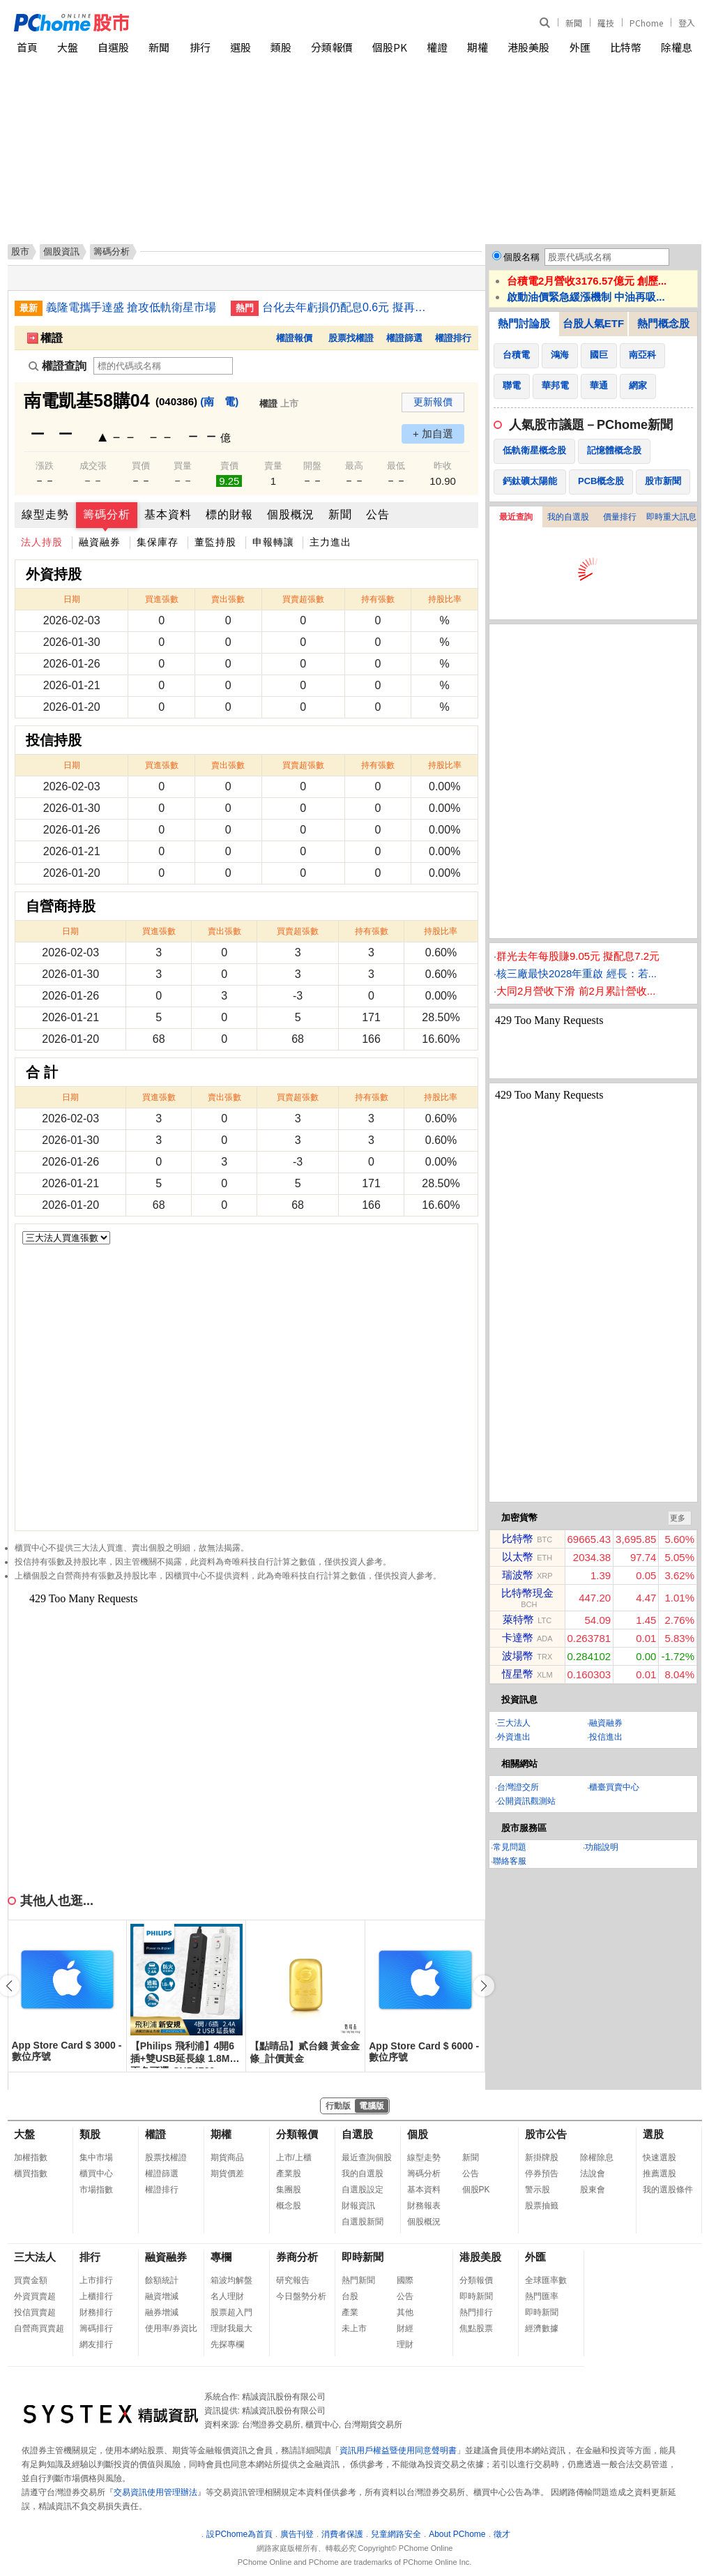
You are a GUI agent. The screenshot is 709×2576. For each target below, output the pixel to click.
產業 (350, 2312)
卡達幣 (517, 1637)
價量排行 (619, 517)
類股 (280, 47)
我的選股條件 (668, 2189)
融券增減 (161, 2312)
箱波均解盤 (231, 2280)
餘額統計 (161, 2280)
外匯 (580, 47)
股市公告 (546, 2134)
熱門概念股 (663, 323)
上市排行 (96, 2280)
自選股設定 (362, 2189)
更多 (677, 1518)
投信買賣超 (35, 2312)
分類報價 (332, 47)
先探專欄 (227, 2344)
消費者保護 (342, 2534)
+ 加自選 (433, 433)
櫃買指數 (30, 2173)
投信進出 (606, 1737)
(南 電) (219, 401)
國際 (405, 2280)
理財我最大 (231, 2328)
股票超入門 (231, 2312)
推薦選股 (659, 2173)
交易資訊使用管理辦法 (155, 2492)
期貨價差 (227, 2173)
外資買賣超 (35, 2296)
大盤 (67, 47)
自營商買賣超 (39, 2328)
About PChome (457, 2534)
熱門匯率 (541, 2296)
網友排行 (96, 2344)
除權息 (676, 47)
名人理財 (227, 2296)
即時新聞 (362, 2257)
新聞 (573, 23)
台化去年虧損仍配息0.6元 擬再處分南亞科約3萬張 (349, 307)
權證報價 (294, 338)
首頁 (27, 47)
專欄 (221, 2257)
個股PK (389, 47)
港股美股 (528, 47)
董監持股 (215, 542)
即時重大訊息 (671, 517)
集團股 (288, 2189)
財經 (405, 2328)
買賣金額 (30, 2280)
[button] (483, 1985)
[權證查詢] (163, 366)
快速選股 (659, 2157)
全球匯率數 (546, 2280)
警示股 (537, 2189)
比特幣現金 (527, 1593)
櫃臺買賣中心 (614, 1787)
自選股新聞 (362, 2222)
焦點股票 (476, 2328)
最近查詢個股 (367, 2157)
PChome (646, 23)
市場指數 (96, 2189)
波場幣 (517, 1656)
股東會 (592, 2189)
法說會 (592, 2173)
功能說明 (601, 1847)
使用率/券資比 (171, 2328)
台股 (350, 2296)
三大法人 (514, 1723)
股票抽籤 (541, 2205)
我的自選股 (568, 517)
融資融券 (100, 542)
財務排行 (96, 2312)
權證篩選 (404, 338)
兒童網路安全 (396, 2534)
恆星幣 (517, 1674)
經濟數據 (541, 2328)
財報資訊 (358, 2205)
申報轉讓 (273, 542)
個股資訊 (61, 251)
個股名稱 (521, 257)
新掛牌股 (541, 2157)
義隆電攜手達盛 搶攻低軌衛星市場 (131, 307)
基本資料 (168, 514)
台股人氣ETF (593, 323)
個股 (417, 2134)
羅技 (605, 23)
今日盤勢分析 (301, 2296)
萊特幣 (518, 1619)
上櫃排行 (96, 2296)
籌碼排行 (96, 2328)
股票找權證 (351, 338)
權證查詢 (57, 366)
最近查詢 (516, 517)
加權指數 (30, 2157)
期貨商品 (227, 2157)
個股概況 (290, 514)
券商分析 (297, 2257)
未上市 (354, 2328)
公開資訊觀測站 (526, 1801)
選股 (240, 47)
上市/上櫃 (294, 2157)
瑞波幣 (517, 1575)
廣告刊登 (297, 2534)
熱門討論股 (524, 323)
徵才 (502, 2534)
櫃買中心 (96, 2173)
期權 (477, 47)
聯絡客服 (509, 1861)
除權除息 (596, 2157)
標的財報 (229, 514)
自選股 (113, 47)
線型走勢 (45, 514)
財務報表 (424, 2205)
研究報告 (293, 2280)
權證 (437, 47)
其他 (405, 2312)
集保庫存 (157, 542)
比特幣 (625, 47)
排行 (200, 47)
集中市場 (96, 2157)
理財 (405, 2344)
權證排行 (453, 338)
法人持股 (42, 542)
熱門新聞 (358, 2280)
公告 (378, 514)
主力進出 (330, 542)
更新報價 (432, 401)
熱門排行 (476, 2312)
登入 (686, 23)
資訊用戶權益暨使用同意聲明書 (398, 2450)
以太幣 (517, 1556)
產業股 (288, 2173)
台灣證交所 (518, 1787)
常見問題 (509, 1847)
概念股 (288, 2205)
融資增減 (161, 2296)
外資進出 (514, 1737)
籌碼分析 (106, 514)
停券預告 (541, 2173)
